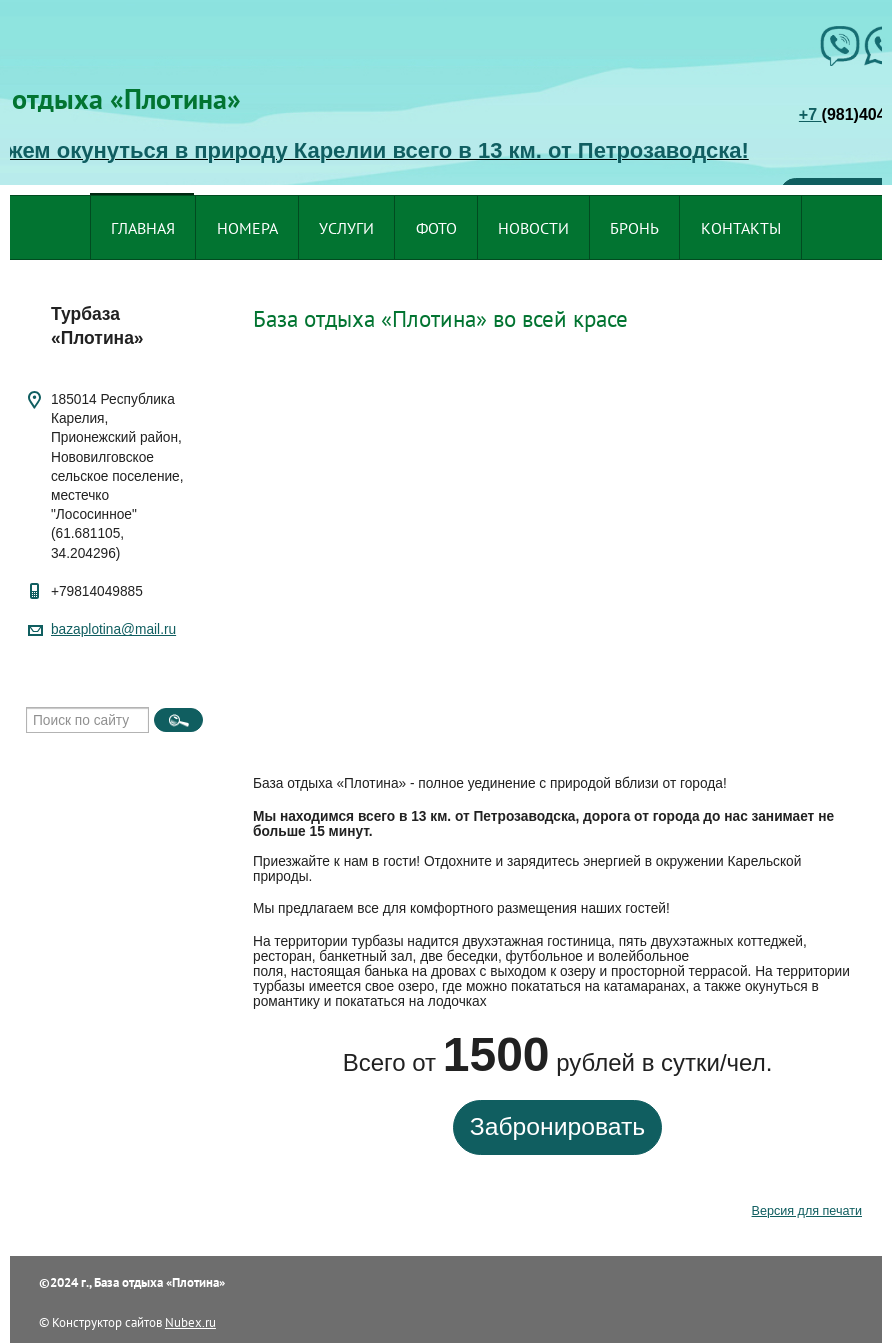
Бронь (634, 228)
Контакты (741, 228)
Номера (247, 228)
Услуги (346, 228)
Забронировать (557, 1126)
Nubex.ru (190, 1322)
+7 (810, 114)
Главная (143, 228)
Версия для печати (807, 1211)
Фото (436, 228)
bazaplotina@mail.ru (113, 629)
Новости (533, 228)
